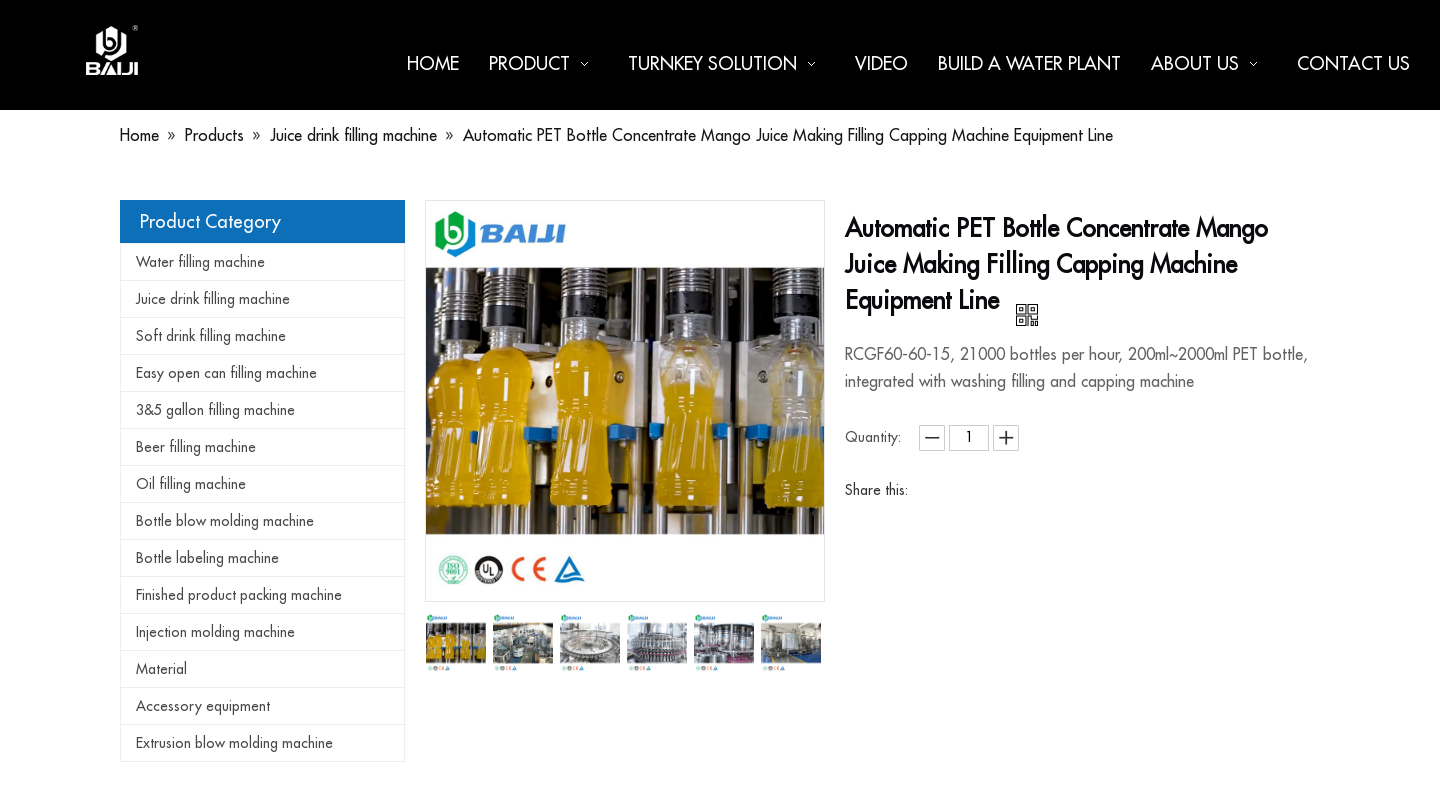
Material (161, 669)
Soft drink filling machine (211, 336)
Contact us (1353, 63)
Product (543, 63)
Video (881, 63)
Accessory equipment (203, 706)
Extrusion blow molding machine (234, 743)
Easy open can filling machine (226, 373)
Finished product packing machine (239, 595)
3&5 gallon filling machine (215, 410)
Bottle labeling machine (207, 558)
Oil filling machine (191, 484)
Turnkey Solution (726, 63)
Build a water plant (1029, 63)
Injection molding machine (215, 632)
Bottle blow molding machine (225, 521)
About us (1209, 63)
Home (433, 63)
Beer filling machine (196, 447)
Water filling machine (200, 262)
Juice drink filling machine (213, 299)
